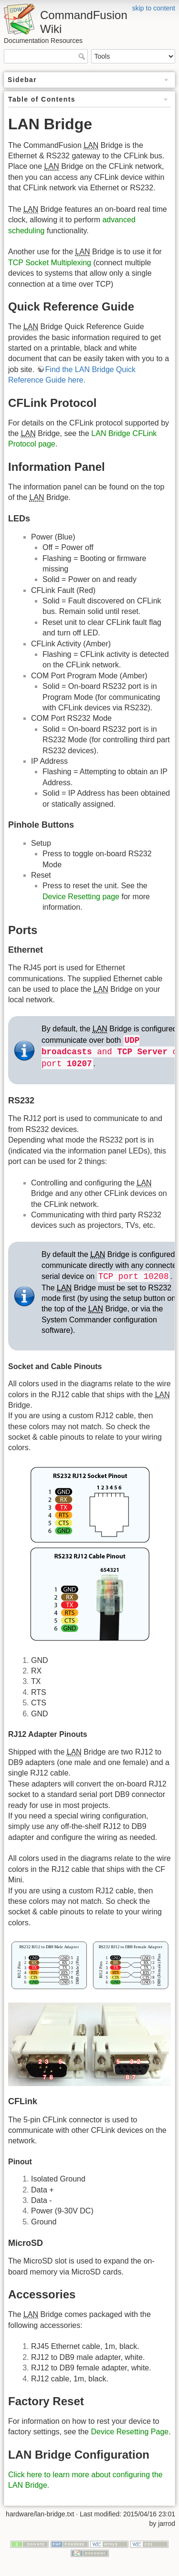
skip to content (153, 8)
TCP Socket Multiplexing (49, 263)
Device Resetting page (80, 897)
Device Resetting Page (129, 2432)
